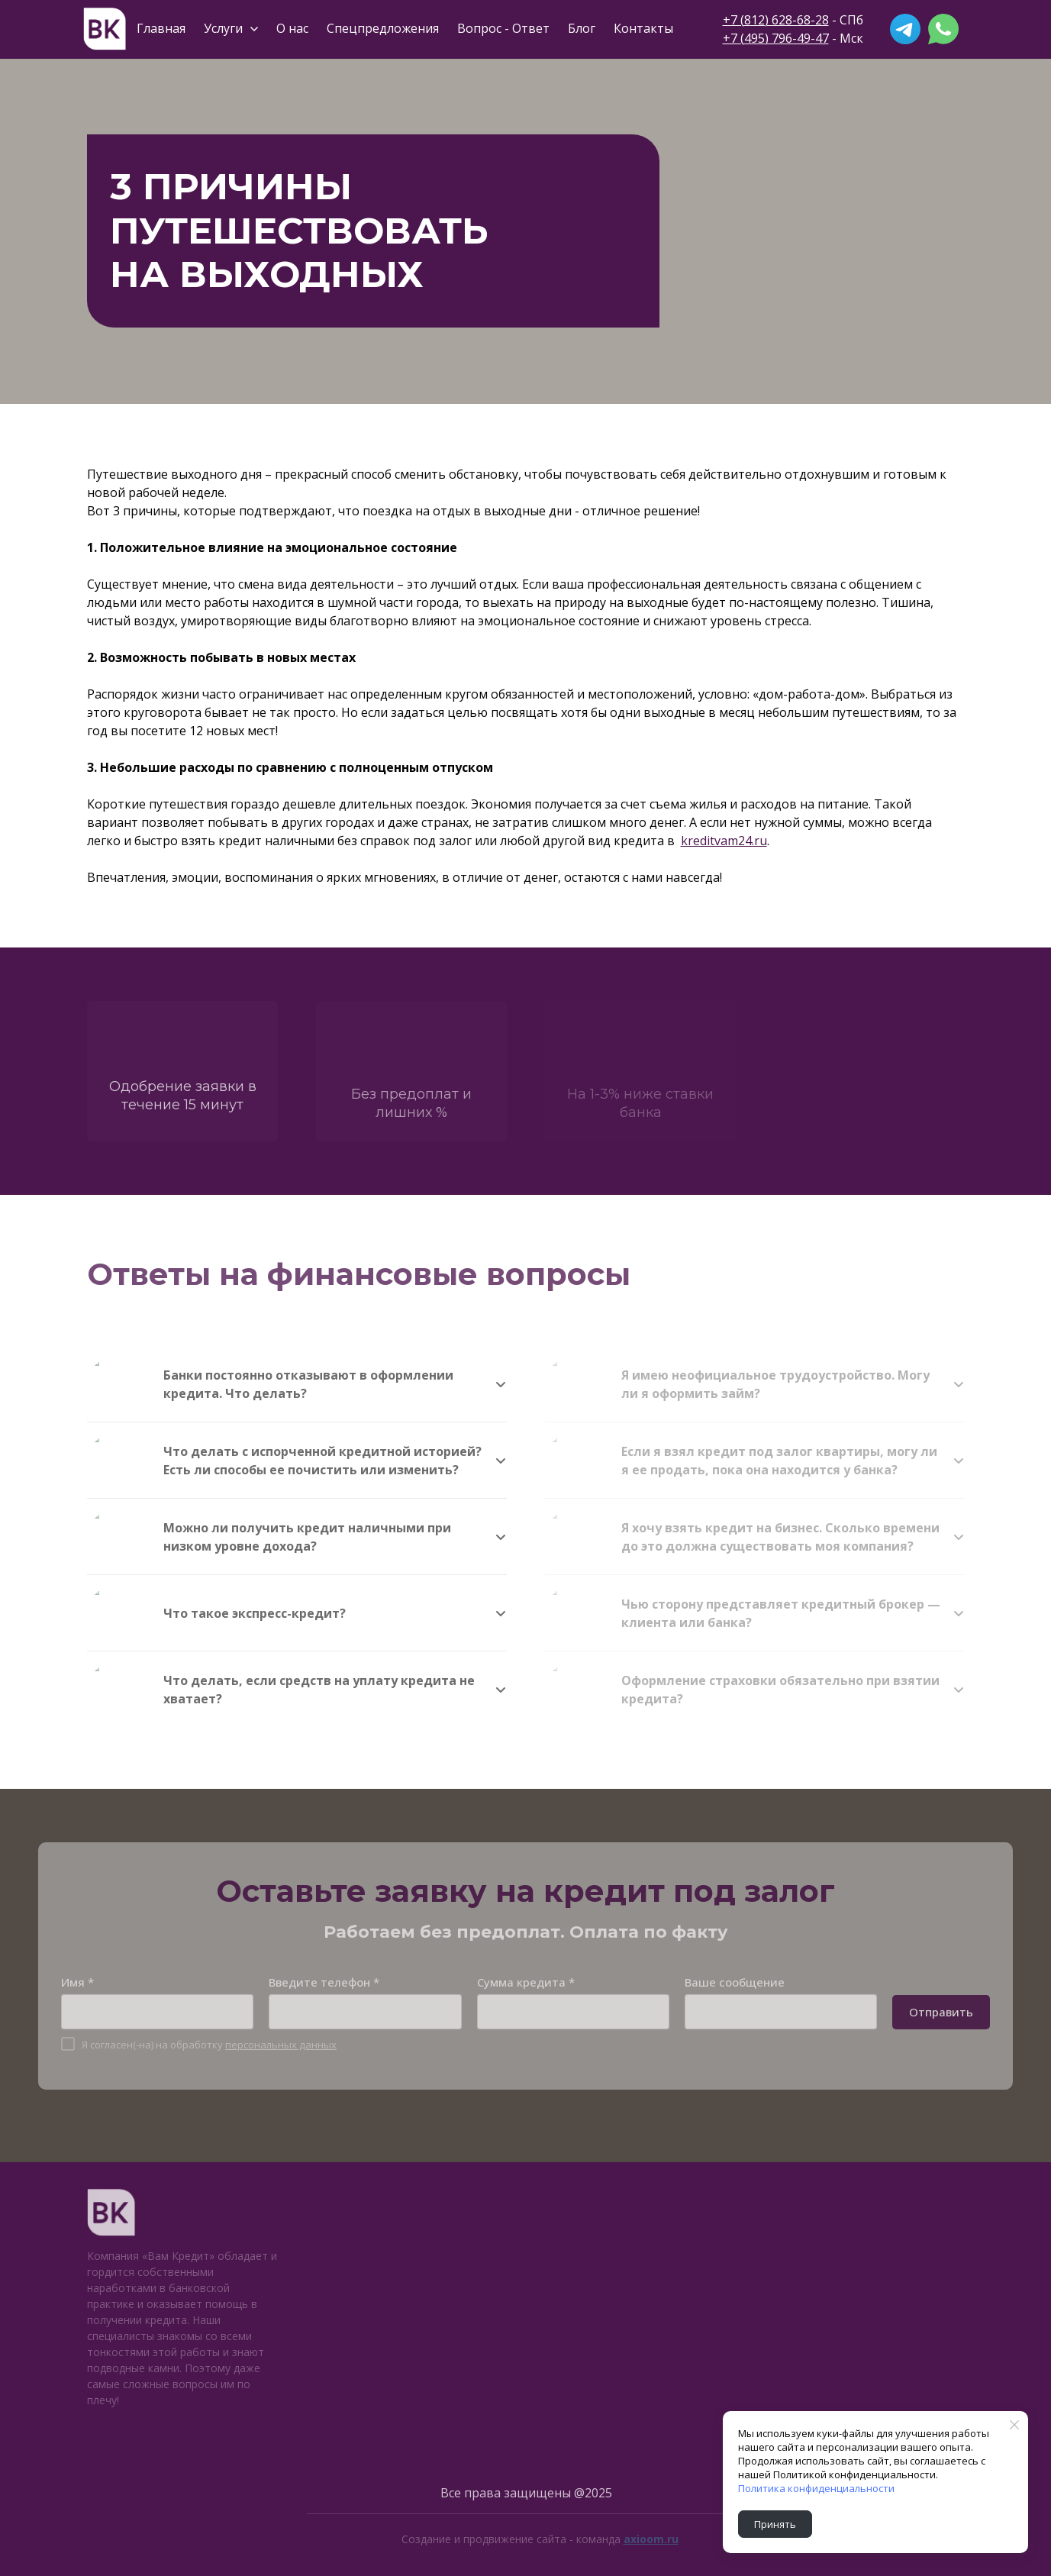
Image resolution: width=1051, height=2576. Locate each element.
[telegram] (905, 29)
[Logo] (104, 29)
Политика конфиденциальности (816, 2488)
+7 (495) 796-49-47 (776, 38)
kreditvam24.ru (724, 840)
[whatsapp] (943, 29)
